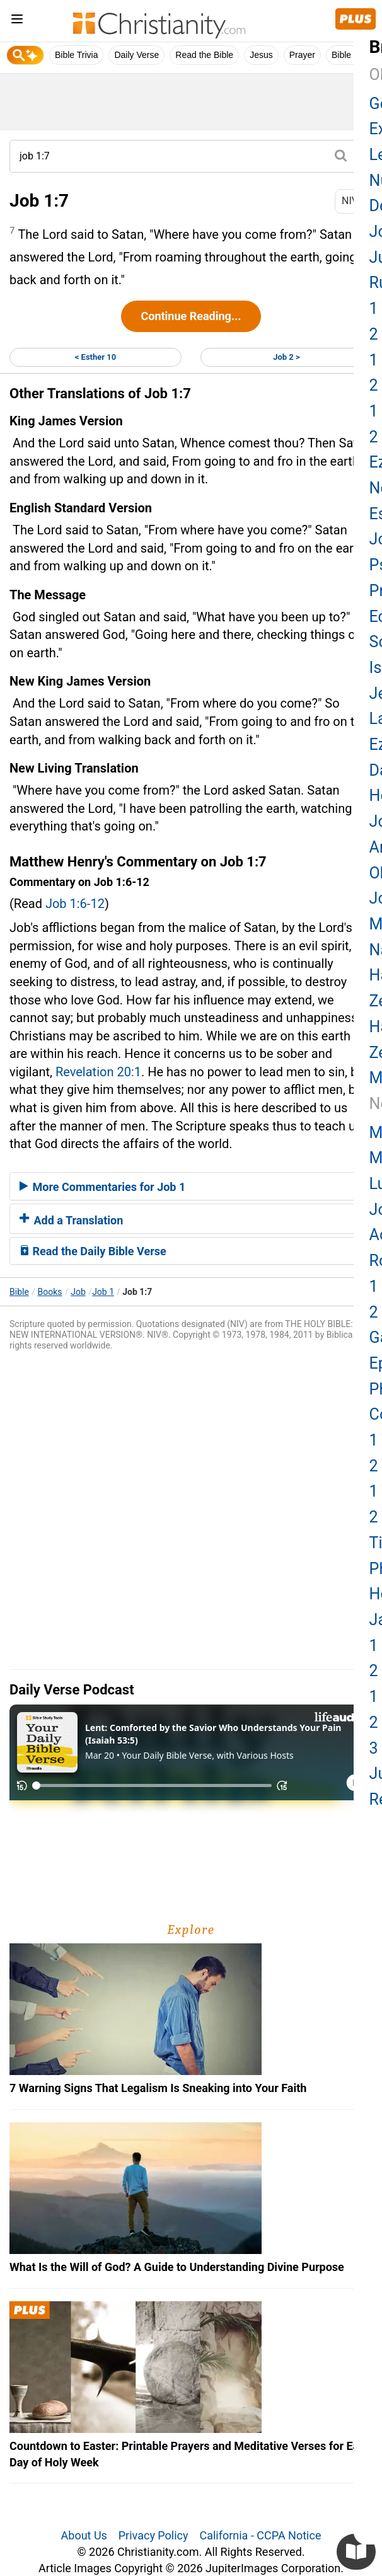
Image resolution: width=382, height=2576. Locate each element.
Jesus (261, 55)
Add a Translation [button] (71, 1220)
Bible (19, 1292)
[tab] (191, 1186)
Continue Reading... (191, 316)
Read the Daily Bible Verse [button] (93, 1251)
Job (78, 1292)
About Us (84, 2535)
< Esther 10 (95, 357)
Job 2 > (286, 357)
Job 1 (103, 1292)
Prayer (302, 55)
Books (50, 1292)
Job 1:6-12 (75, 903)
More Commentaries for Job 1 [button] (102, 1186)
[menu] (17, 21)
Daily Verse (136, 55)
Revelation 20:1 (98, 1071)
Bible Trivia (76, 55)
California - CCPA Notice (260, 2535)
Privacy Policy (153, 2535)
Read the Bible (204, 55)
